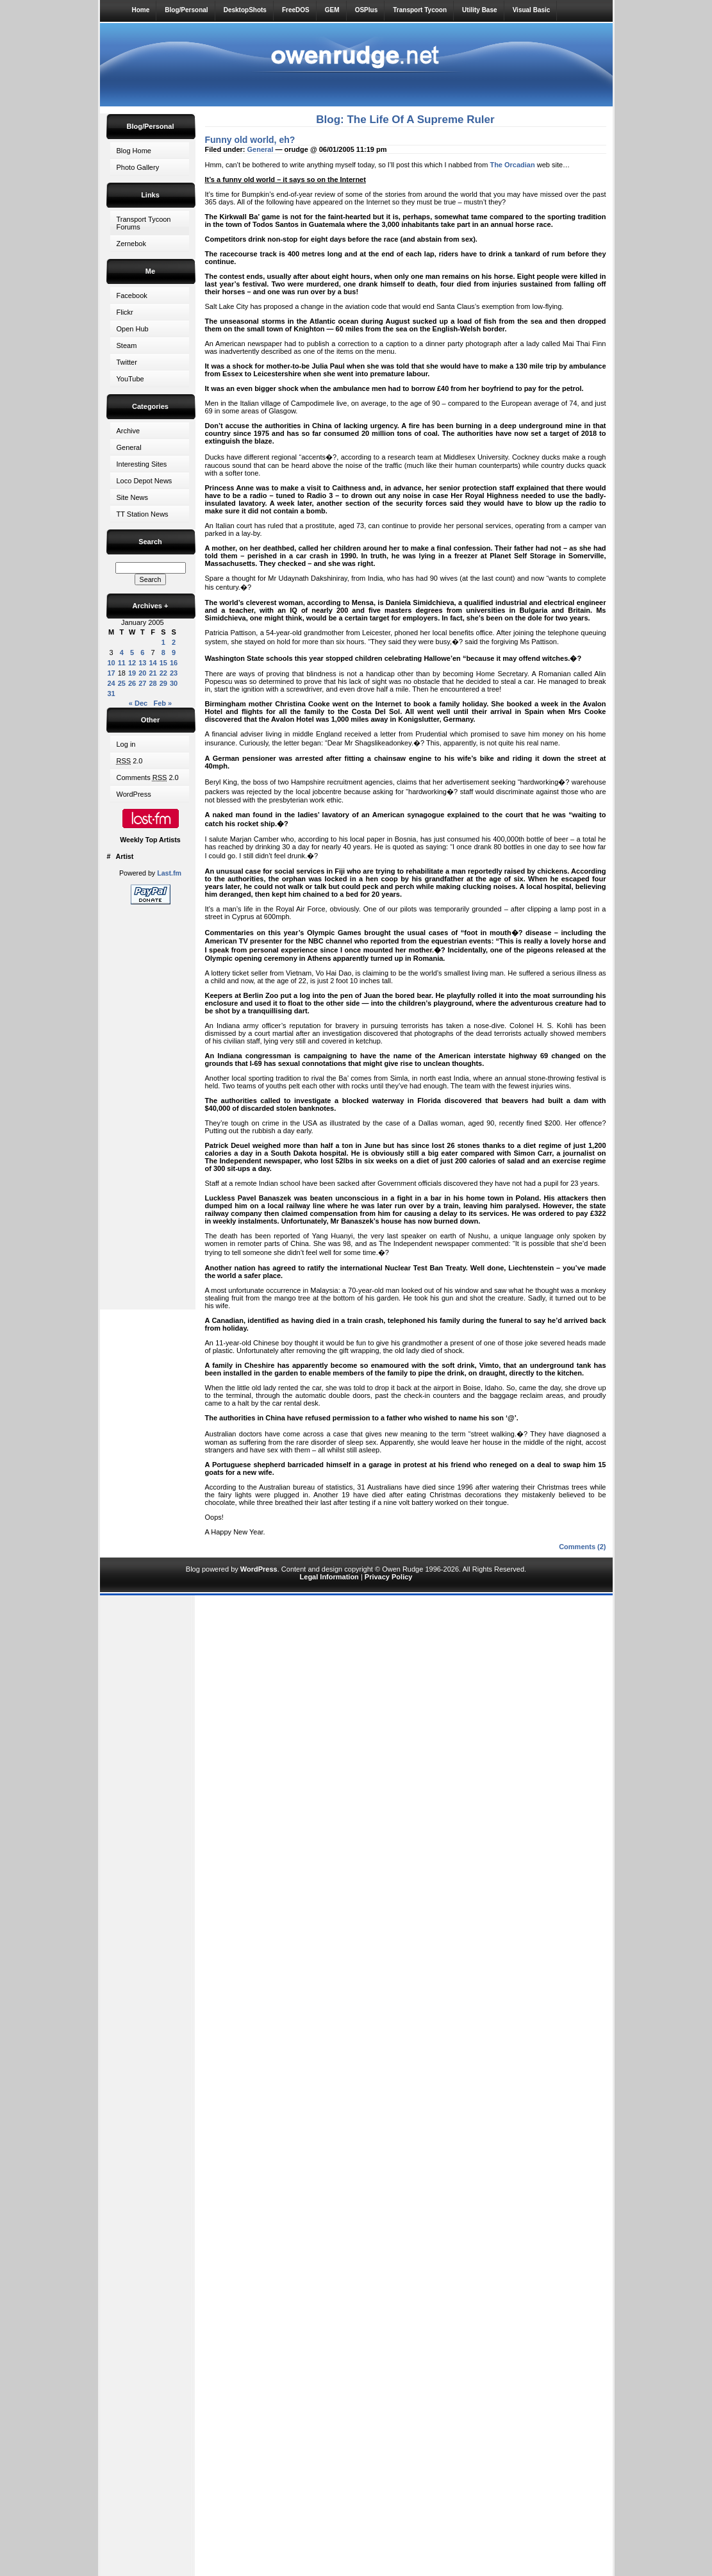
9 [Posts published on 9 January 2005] (174, 652)
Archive (128, 431)
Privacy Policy (389, 1577)
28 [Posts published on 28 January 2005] (153, 683)
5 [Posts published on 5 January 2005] (132, 652)
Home (141, 9)
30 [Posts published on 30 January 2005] (174, 683)
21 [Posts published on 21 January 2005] (153, 673)
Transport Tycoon (420, 9)
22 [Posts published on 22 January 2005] (163, 673)
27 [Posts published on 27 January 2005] (142, 683)
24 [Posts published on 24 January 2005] (111, 683)
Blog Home (134, 150)
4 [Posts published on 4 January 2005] (122, 652)
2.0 (130, 761)
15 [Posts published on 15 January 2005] (163, 663)
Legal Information (329, 1577)
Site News (133, 497)
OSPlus (366, 9)
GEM (332, 9)
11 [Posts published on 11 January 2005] (122, 663)
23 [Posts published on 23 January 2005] (174, 673)
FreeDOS (296, 9)
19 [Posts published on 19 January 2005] (132, 673)
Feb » (162, 703)
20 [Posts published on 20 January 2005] (142, 673)
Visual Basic (532, 9)
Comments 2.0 (148, 777)
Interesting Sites (142, 464)
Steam (127, 345)
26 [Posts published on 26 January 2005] (132, 683)
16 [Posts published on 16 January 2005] (174, 663)
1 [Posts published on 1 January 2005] (163, 642)
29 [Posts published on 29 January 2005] (163, 683)
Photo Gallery (138, 167)
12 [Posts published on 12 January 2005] (132, 663)
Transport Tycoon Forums (144, 223)
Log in (126, 744)
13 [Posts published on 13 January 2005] (142, 663)
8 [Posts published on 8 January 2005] (163, 652)
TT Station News (143, 514)
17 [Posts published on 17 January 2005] (111, 673)
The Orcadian (512, 165)
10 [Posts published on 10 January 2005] (111, 663)
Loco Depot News (144, 481)
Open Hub (133, 329)
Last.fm (169, 873)
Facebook (132, 295)
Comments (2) (582, 1546)
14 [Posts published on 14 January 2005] (153, 663)
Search (150, 541)
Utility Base (479, 9)
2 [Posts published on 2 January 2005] (174, 642)
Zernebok (131, 243)
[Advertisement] (150, 1104)
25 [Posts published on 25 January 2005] (122, 683)
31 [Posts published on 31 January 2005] (111, 693)
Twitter (127, 362)
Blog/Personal (186, 9)
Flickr (125, 312)
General (129, 447)
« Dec (138, 703)
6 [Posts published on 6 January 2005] (142, 652)
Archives (151, 606)
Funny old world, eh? (250, 140)
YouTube (130, 379)
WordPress (134, 794)
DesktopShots (245, 9)
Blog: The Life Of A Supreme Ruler (405, 119)
